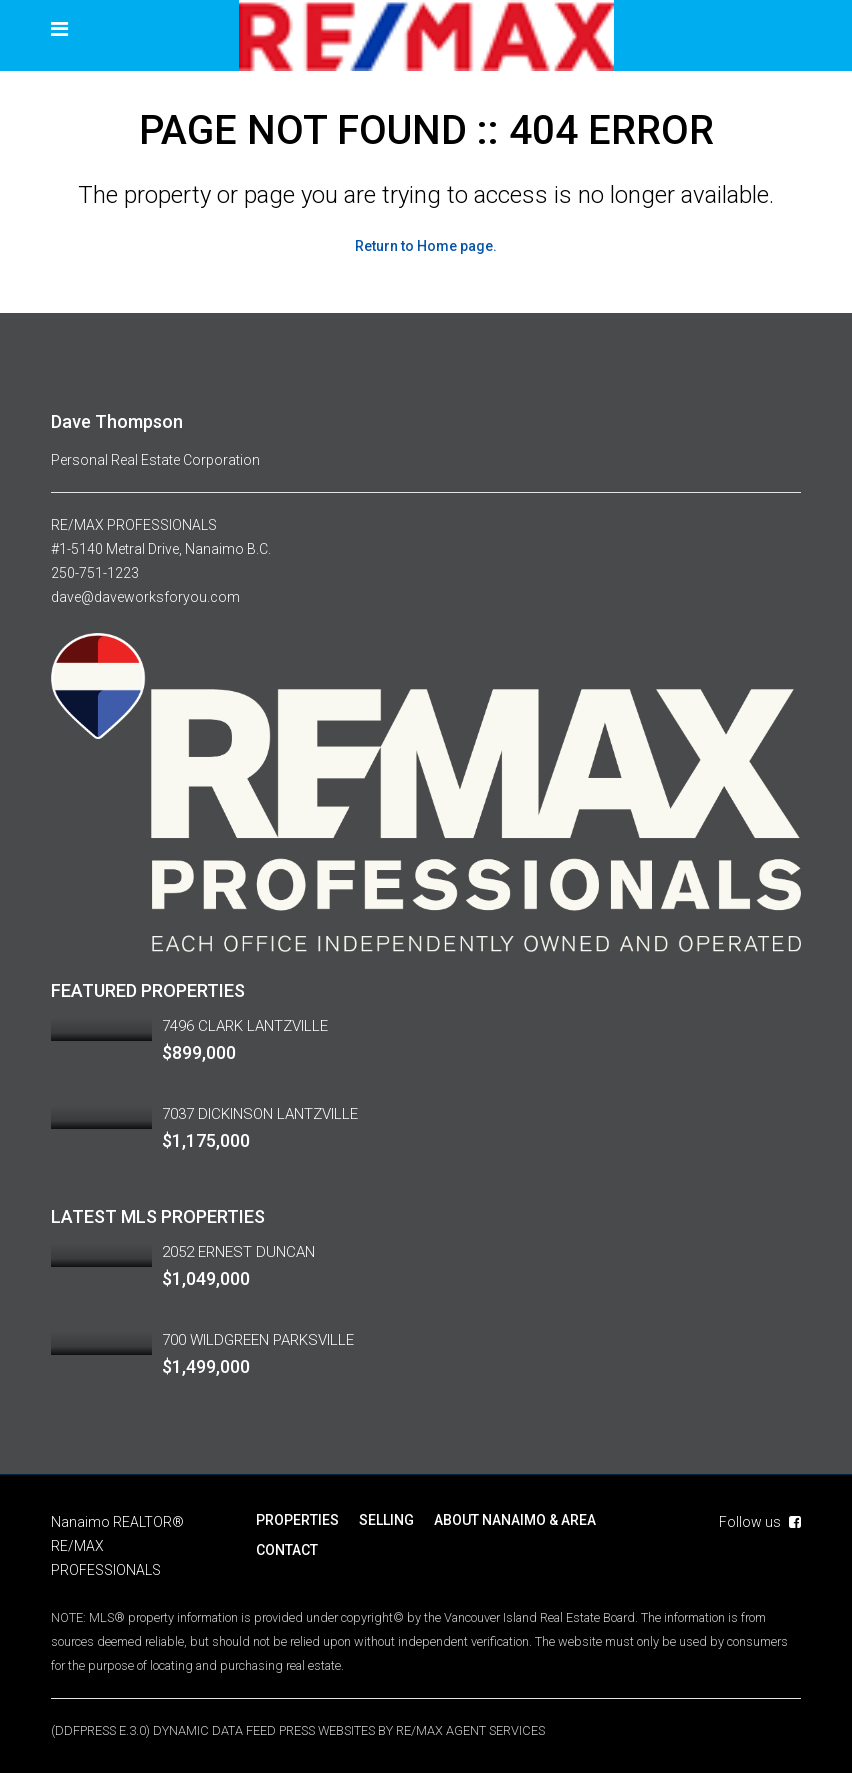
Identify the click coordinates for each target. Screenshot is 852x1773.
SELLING (386, 1520)
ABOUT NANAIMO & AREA (515, 1520)
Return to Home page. (426, 246)
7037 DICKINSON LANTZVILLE (260, 1114)
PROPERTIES (297, 1520)
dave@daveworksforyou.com (145, 597)
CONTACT (287, 1550)
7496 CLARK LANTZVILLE (245, 1026)
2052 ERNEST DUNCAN (238, 1252)
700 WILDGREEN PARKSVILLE (258, 1340)
